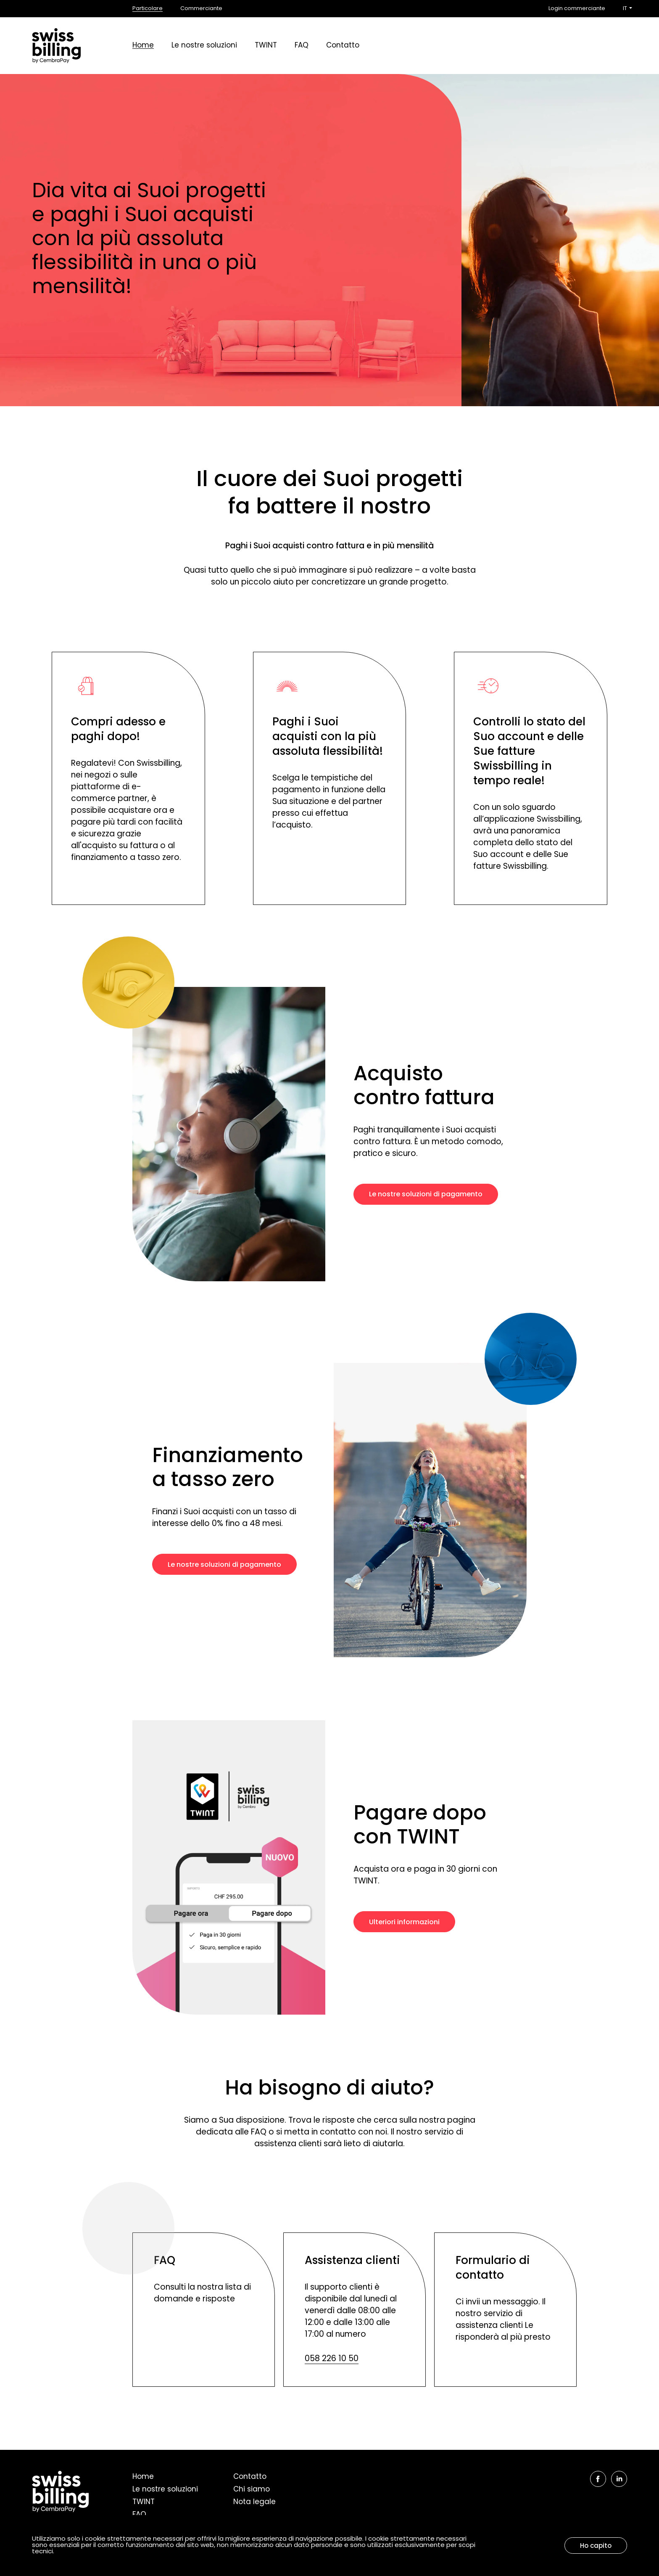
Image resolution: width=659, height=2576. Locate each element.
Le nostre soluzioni (204, 45)
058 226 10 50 (331, 2359)
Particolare (147, 8)
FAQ (301, 45)
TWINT (266, 45)
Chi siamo (251, 2489)
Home (143, 45)
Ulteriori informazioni (404, 1922)
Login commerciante (576, 8)
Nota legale (254, 2502)
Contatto (342, 45)
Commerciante (201, 8)
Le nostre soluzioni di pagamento (425, 1194)
